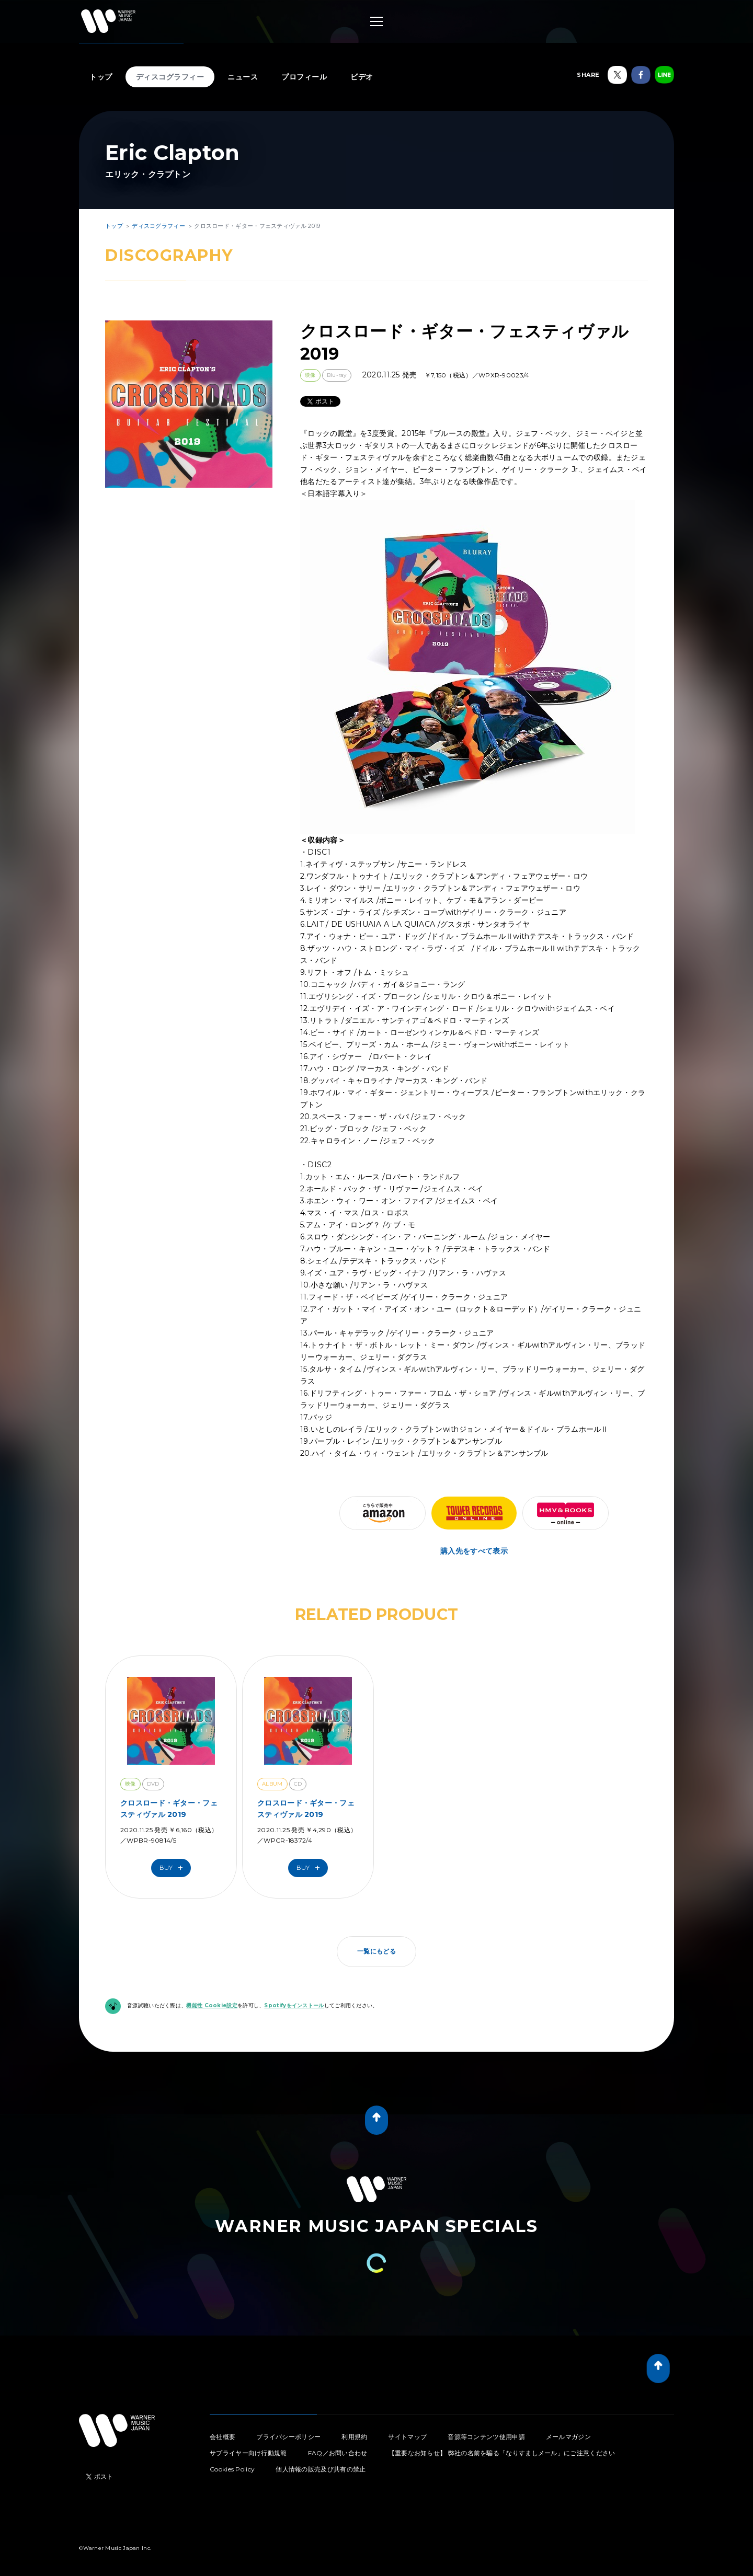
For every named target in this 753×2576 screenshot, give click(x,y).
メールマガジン (568, 2437)
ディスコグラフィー (170, 77)
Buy (173, 1868)
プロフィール (304, 77)
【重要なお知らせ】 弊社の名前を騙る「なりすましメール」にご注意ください (502, 2453)
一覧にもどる (376, 1951)
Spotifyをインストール (294, 2005)
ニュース (242, 77)
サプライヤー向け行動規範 (248, 2453)
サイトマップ (407, 2437)
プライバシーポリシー (288, 2437)
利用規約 (354, 2437)
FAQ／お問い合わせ (338, 2453)
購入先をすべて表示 (474, 1551)
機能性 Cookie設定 (211, 2005)
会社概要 (222, 2437)
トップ (100, 77)
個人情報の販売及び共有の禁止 (321, 2469)
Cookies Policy (232, 2469)
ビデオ (361, 77)
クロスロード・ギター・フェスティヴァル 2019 (169, 1808)
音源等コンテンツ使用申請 (486, 2437)
